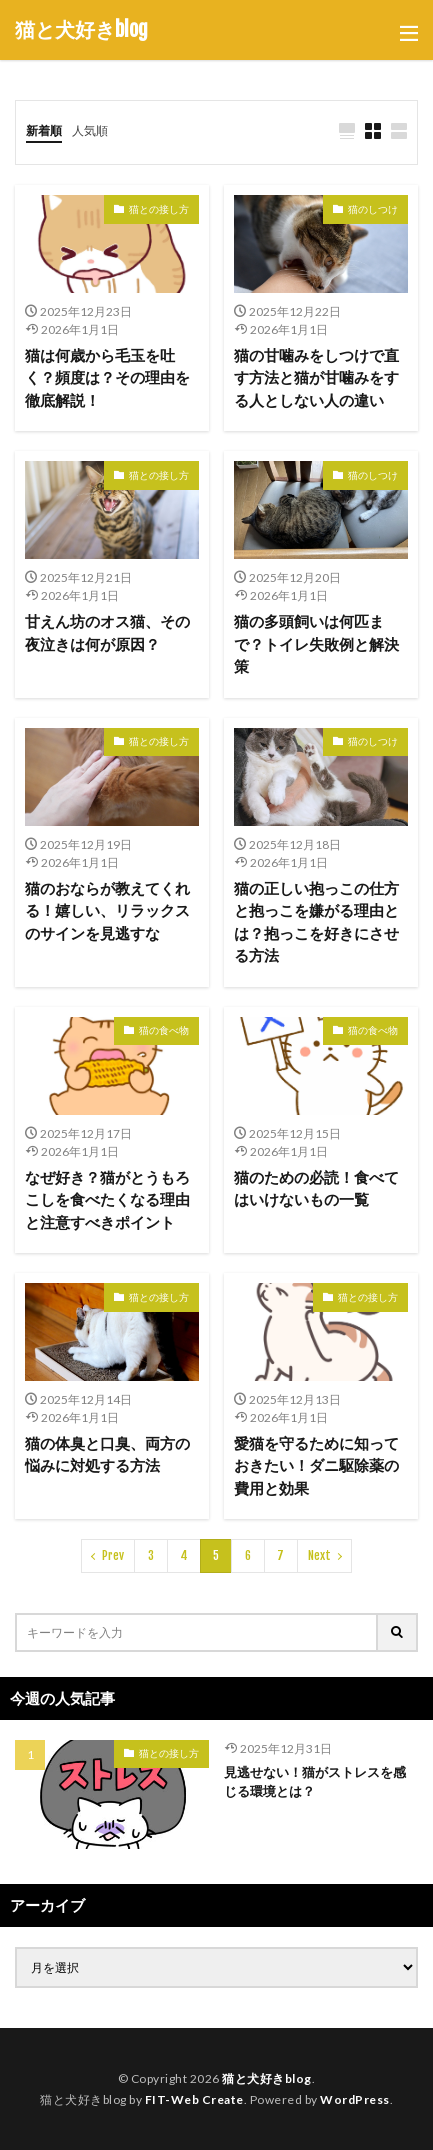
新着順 (44, 130)
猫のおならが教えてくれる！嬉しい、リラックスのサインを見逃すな (107, 910)
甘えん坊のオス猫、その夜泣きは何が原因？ (107, 632)
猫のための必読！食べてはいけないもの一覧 (316, 1188)
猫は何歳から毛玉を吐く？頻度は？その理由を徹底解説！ (107, 377)
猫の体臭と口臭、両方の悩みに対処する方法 (107, 1454)
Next (319, 1555)
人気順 (90, 130)
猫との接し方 (159, 209)
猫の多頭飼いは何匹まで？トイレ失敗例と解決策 (316, 643)
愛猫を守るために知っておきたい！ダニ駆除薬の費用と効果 (316, 1465)
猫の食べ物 (164, 1030)
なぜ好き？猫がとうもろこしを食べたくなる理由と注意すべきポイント (107, 1199)
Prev (113, 1555)
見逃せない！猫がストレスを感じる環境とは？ (315, 1782)
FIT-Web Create (194, 2099)
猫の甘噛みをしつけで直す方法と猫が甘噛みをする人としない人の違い (316, 377)
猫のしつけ (373, 209)
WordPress (355, 2099)
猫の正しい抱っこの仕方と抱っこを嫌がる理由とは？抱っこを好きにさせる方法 (316, 922)
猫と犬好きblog (81, 30)
